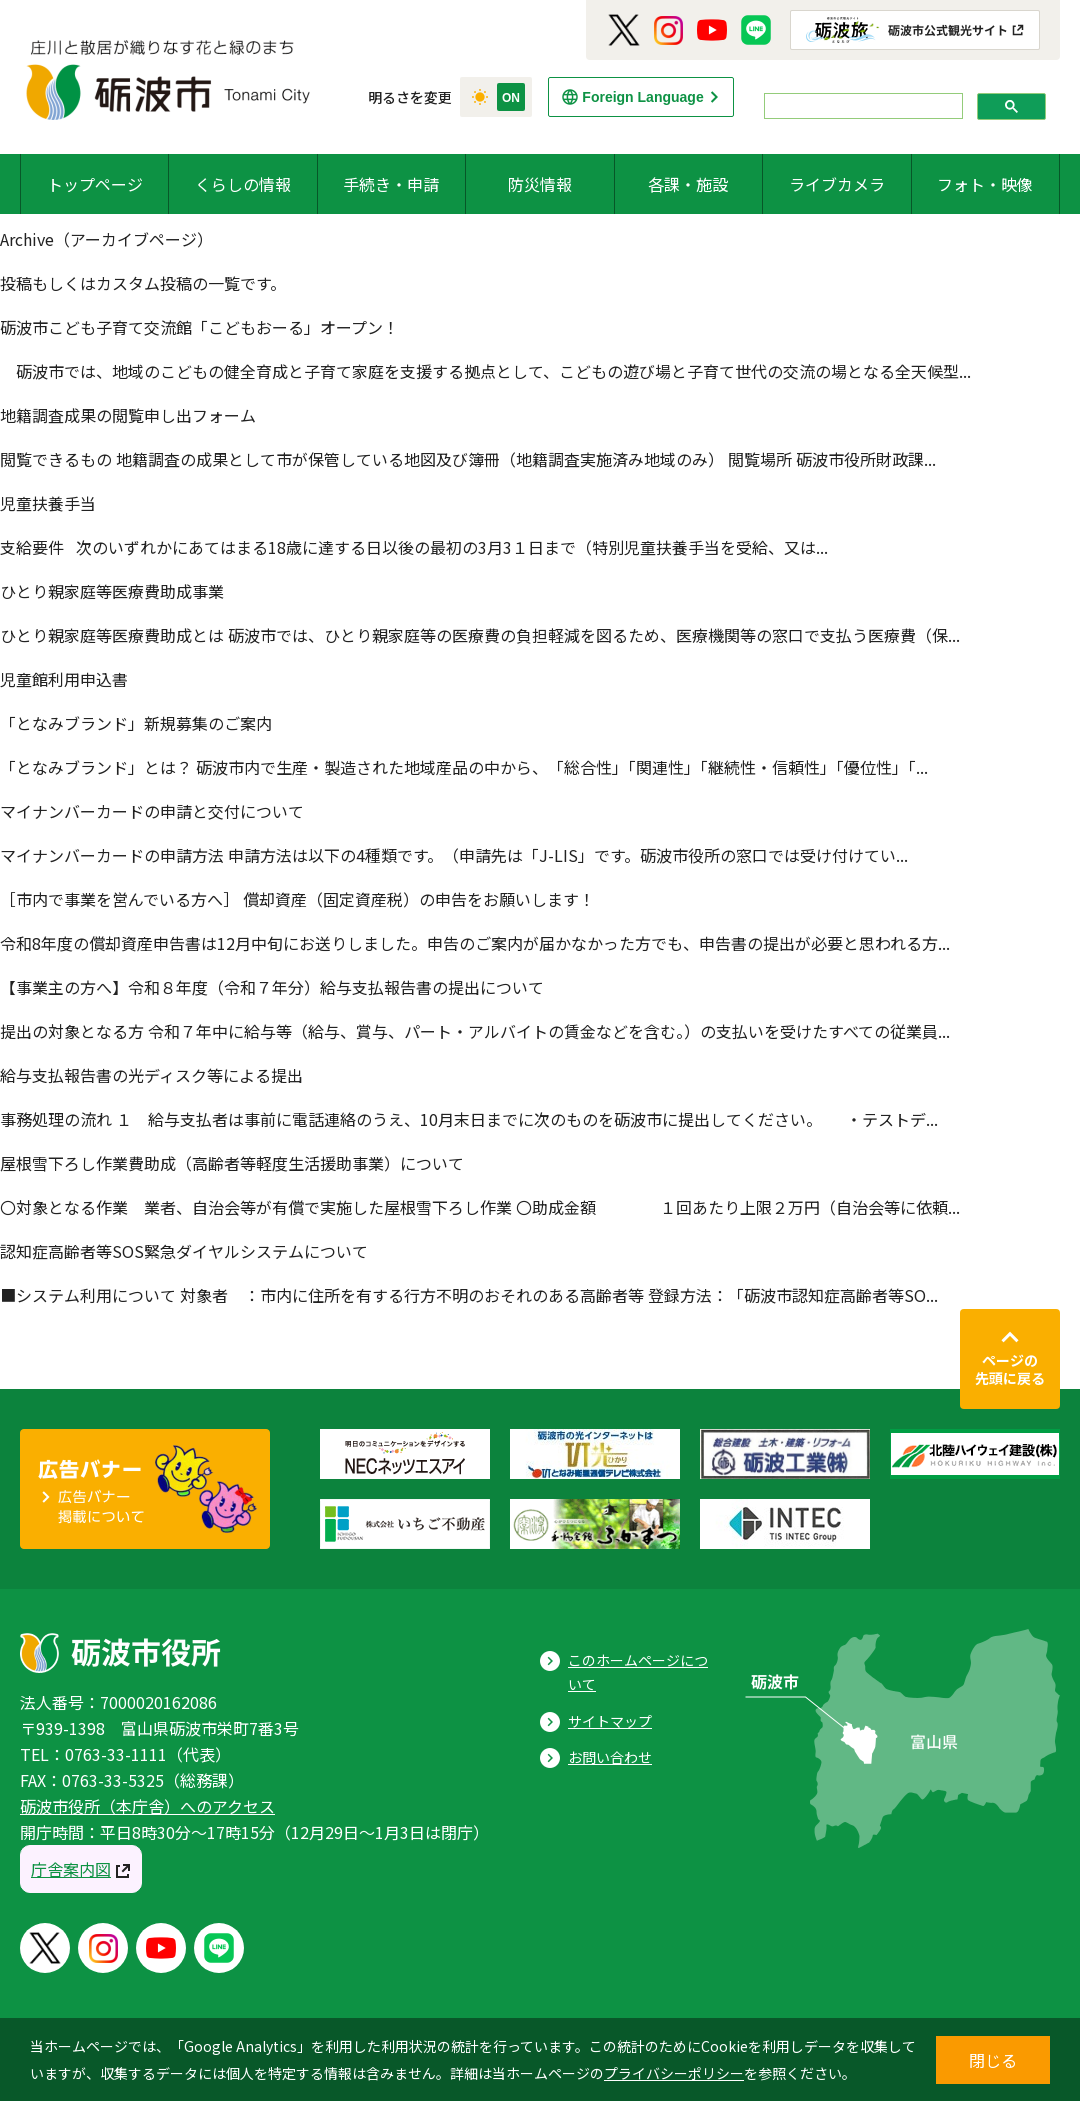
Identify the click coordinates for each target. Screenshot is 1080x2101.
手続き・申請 (391, 184)
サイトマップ (610, 1721)
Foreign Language (642, 97)
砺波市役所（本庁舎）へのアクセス (147, 1806)
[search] (861, 106)
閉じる (993, 2060)
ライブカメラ (837, 184)
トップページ (95, 184)
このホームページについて (638, 1672)
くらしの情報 (243, 184)
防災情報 (540, 184)
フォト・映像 (985, 184)
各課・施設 (688, 184)
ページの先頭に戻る (1010, 1369)
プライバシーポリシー (674, 2073)
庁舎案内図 (71, 1869)
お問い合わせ (610, 1757)
